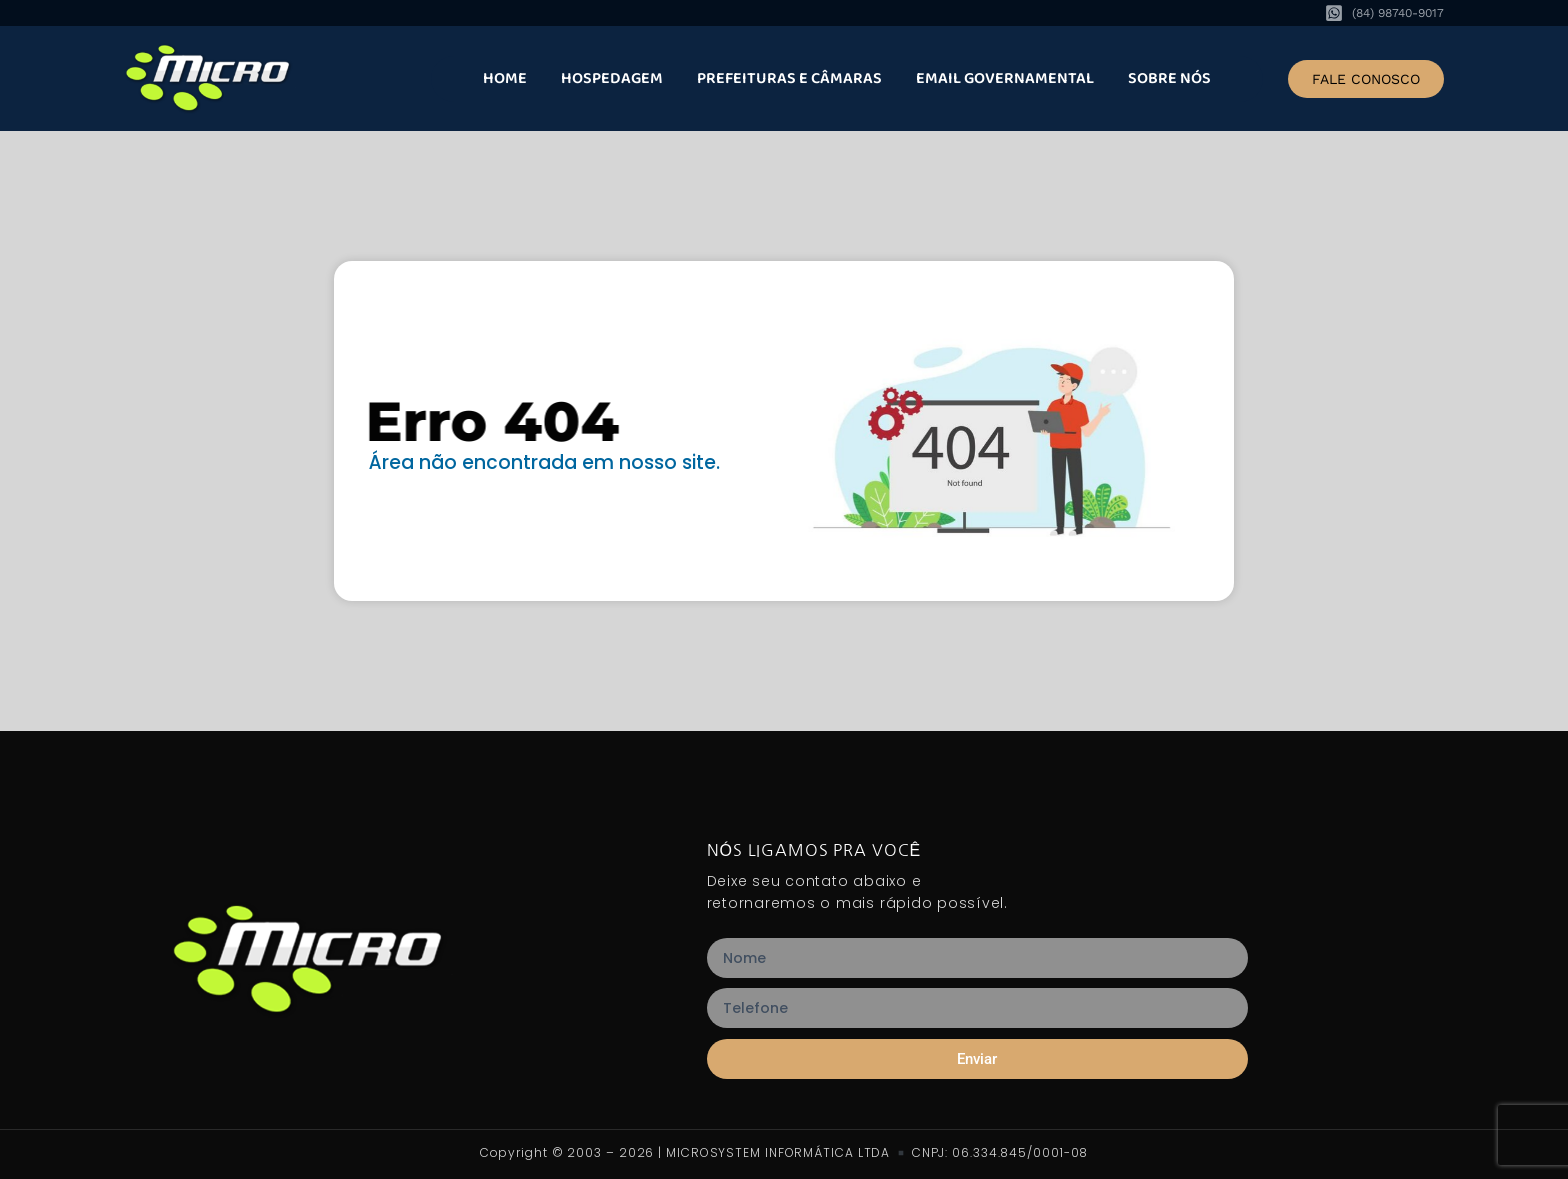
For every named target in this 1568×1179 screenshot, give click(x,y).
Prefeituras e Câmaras (789, 78)
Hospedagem (612, 78)
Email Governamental (1005, 78)
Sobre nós (1169, 78)
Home (505, 78)
